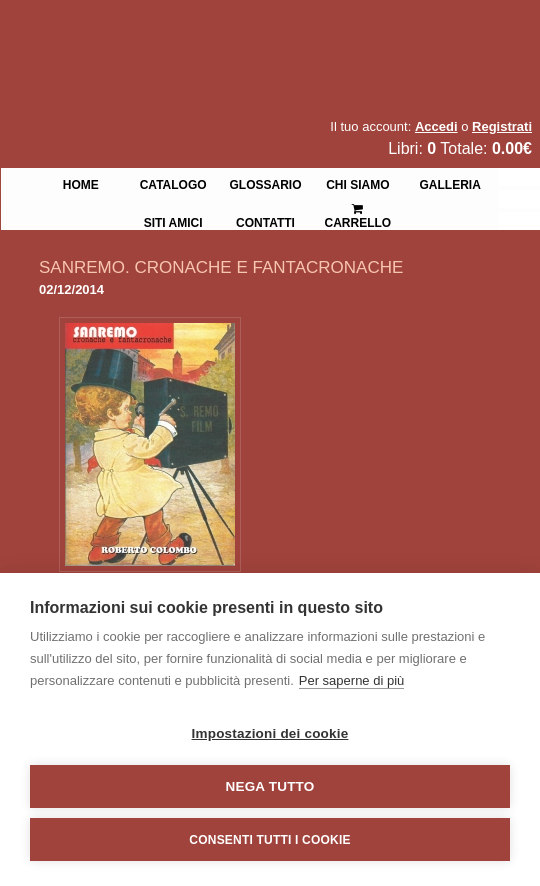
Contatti (265, 221)
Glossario (265, 183)
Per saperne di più (352, 680)
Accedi (436, 126)
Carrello (358, 207)
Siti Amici (173, 221)
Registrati (502, 126)
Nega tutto (270, 786)
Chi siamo (357, 183)
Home (81, 183)
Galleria (450, 183)
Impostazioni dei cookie (270, 733)
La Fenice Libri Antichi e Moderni (175, 30)
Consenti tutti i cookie (269, 840)
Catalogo (173, 183)
